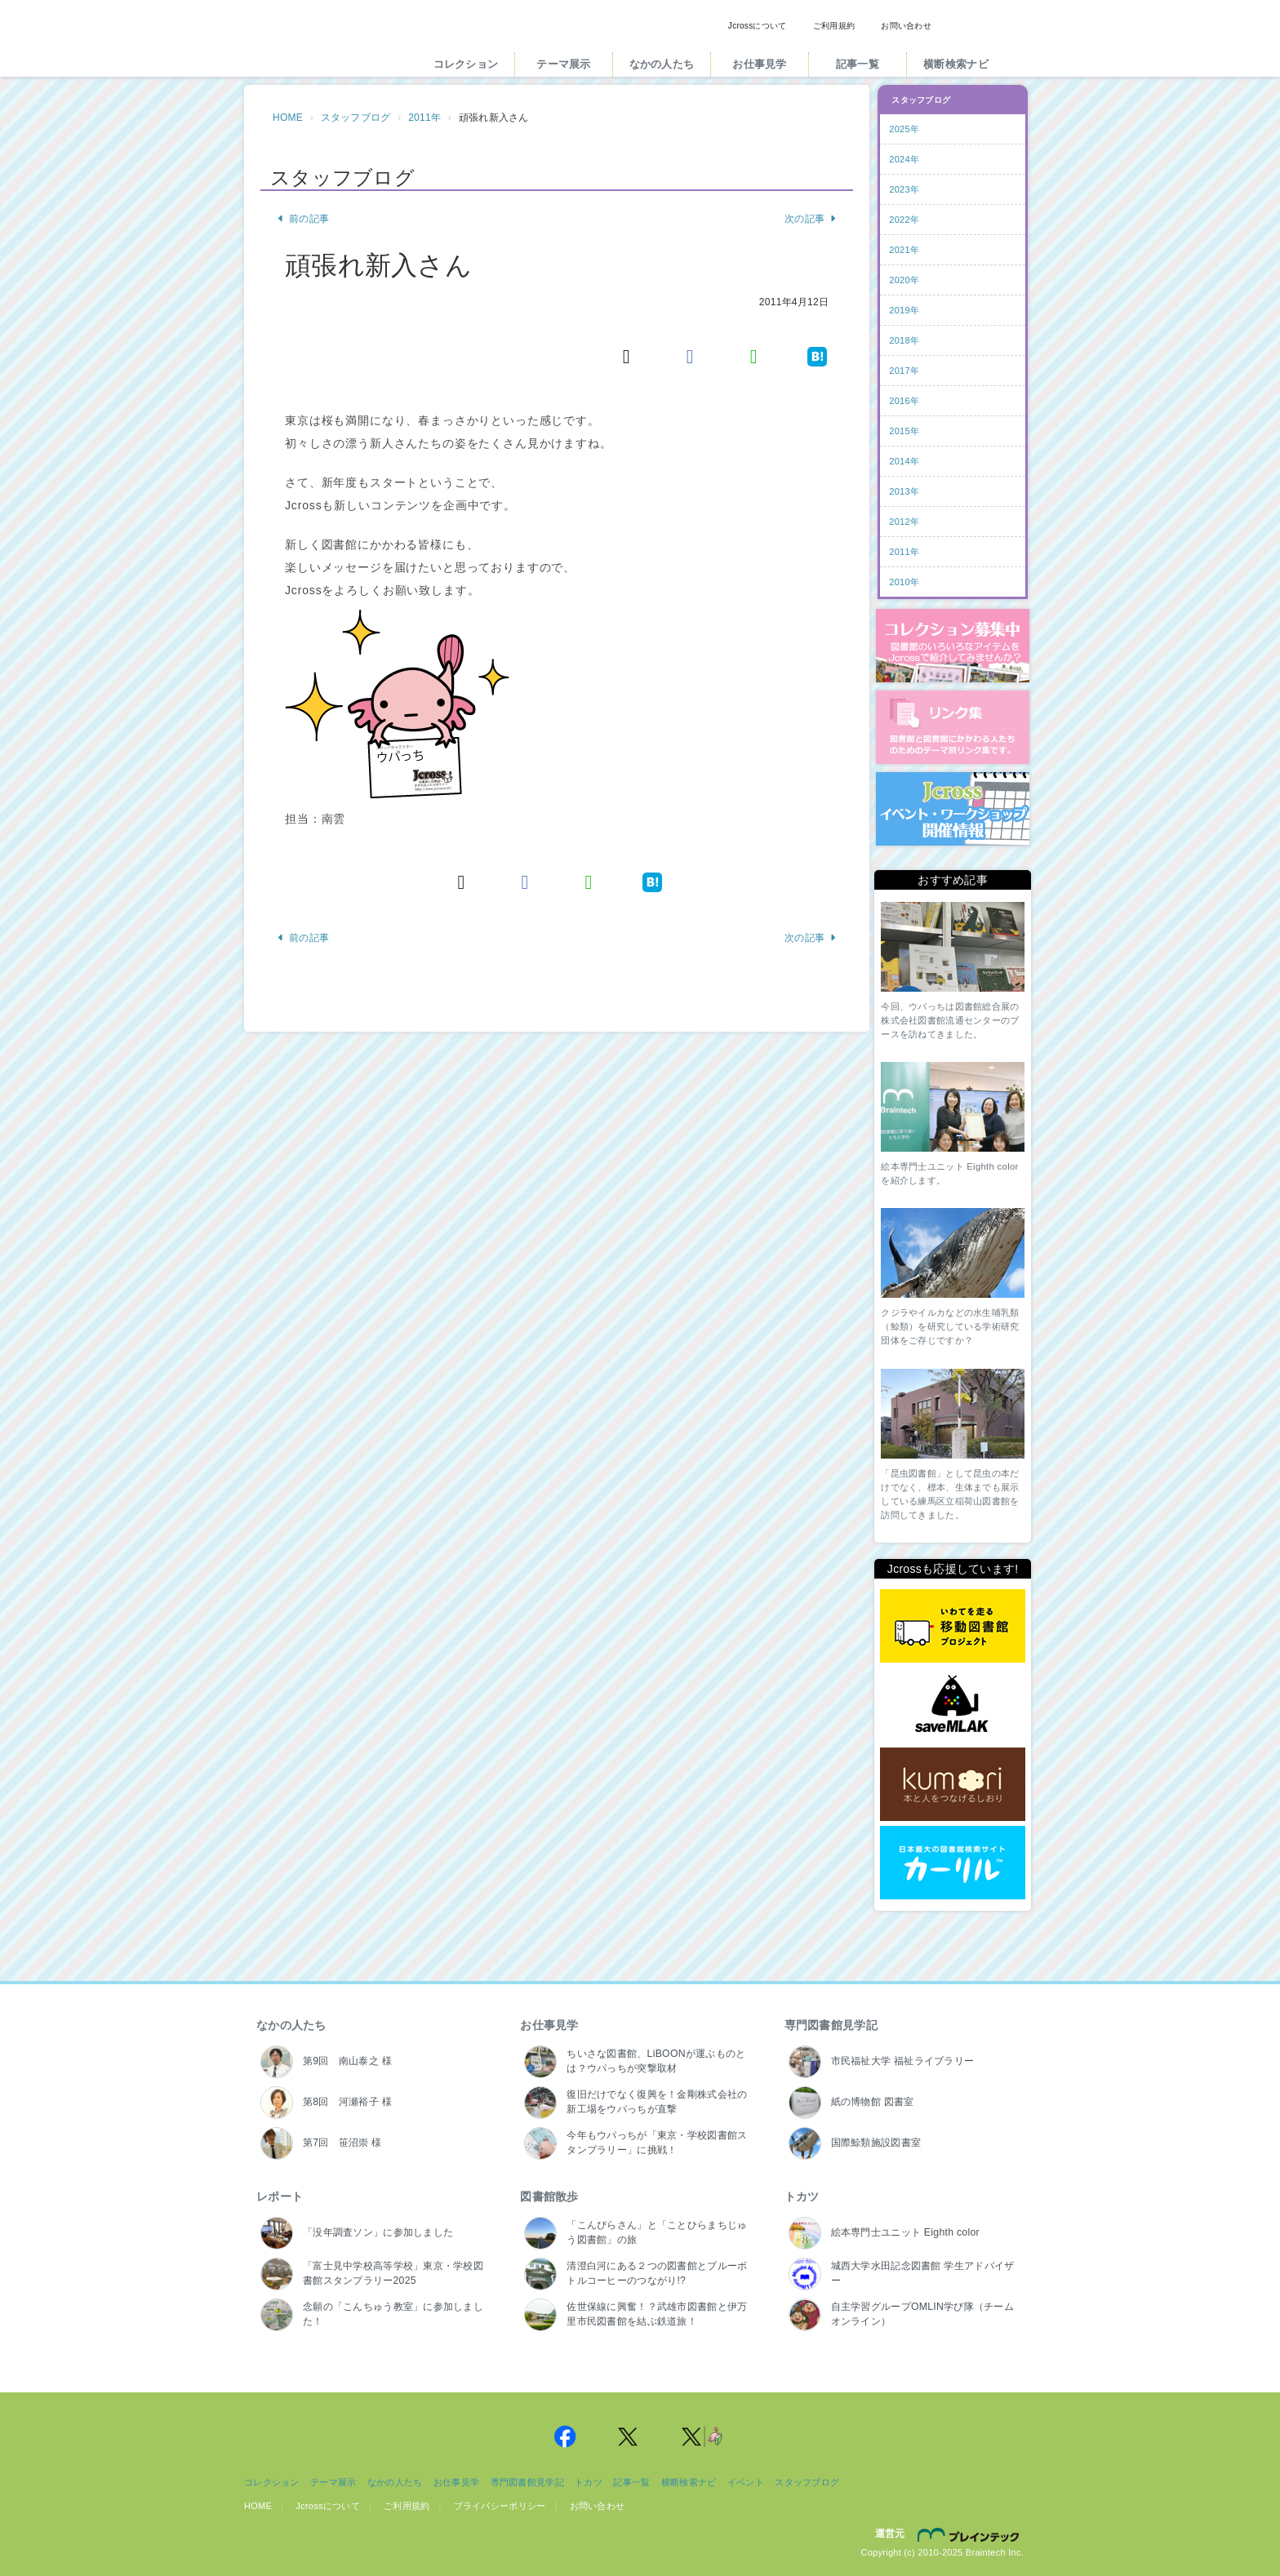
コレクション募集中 (952, 645)
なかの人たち (662, 64)
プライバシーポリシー (500, 2506)
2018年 (904, 340)
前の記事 (303, 218)
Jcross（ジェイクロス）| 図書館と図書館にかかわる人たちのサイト (323, 43)
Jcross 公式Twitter (628, 2436)
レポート (279, 2196)
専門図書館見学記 (831, 2025)
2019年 (904, 310)
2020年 (904, 280)
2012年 (904, 521)
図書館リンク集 (952, 727)
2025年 (904, 129)
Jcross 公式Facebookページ (564, 2436)
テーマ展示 (563, 64)
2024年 (904, 159)
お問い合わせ (906, 25)
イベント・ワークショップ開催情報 (952, 809)
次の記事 (810, 218)
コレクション (466, 64)
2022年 (904, 219)
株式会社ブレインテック (971, 2534)
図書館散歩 (549, 2196)
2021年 (904, 250)
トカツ (802, 2196)
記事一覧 (857, 64)
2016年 (904, 401)
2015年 (904, 431)
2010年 (904, 582)
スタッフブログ (356, 117)
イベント (745, 2482)
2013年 (904, 491)
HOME (288, 117)
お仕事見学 (759, 64)
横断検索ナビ (956, 64)
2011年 (424, 117)
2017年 (904, 370)
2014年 (904, 461)
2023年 (904, 189)
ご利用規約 (834, 25)
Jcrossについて (757, 25)
